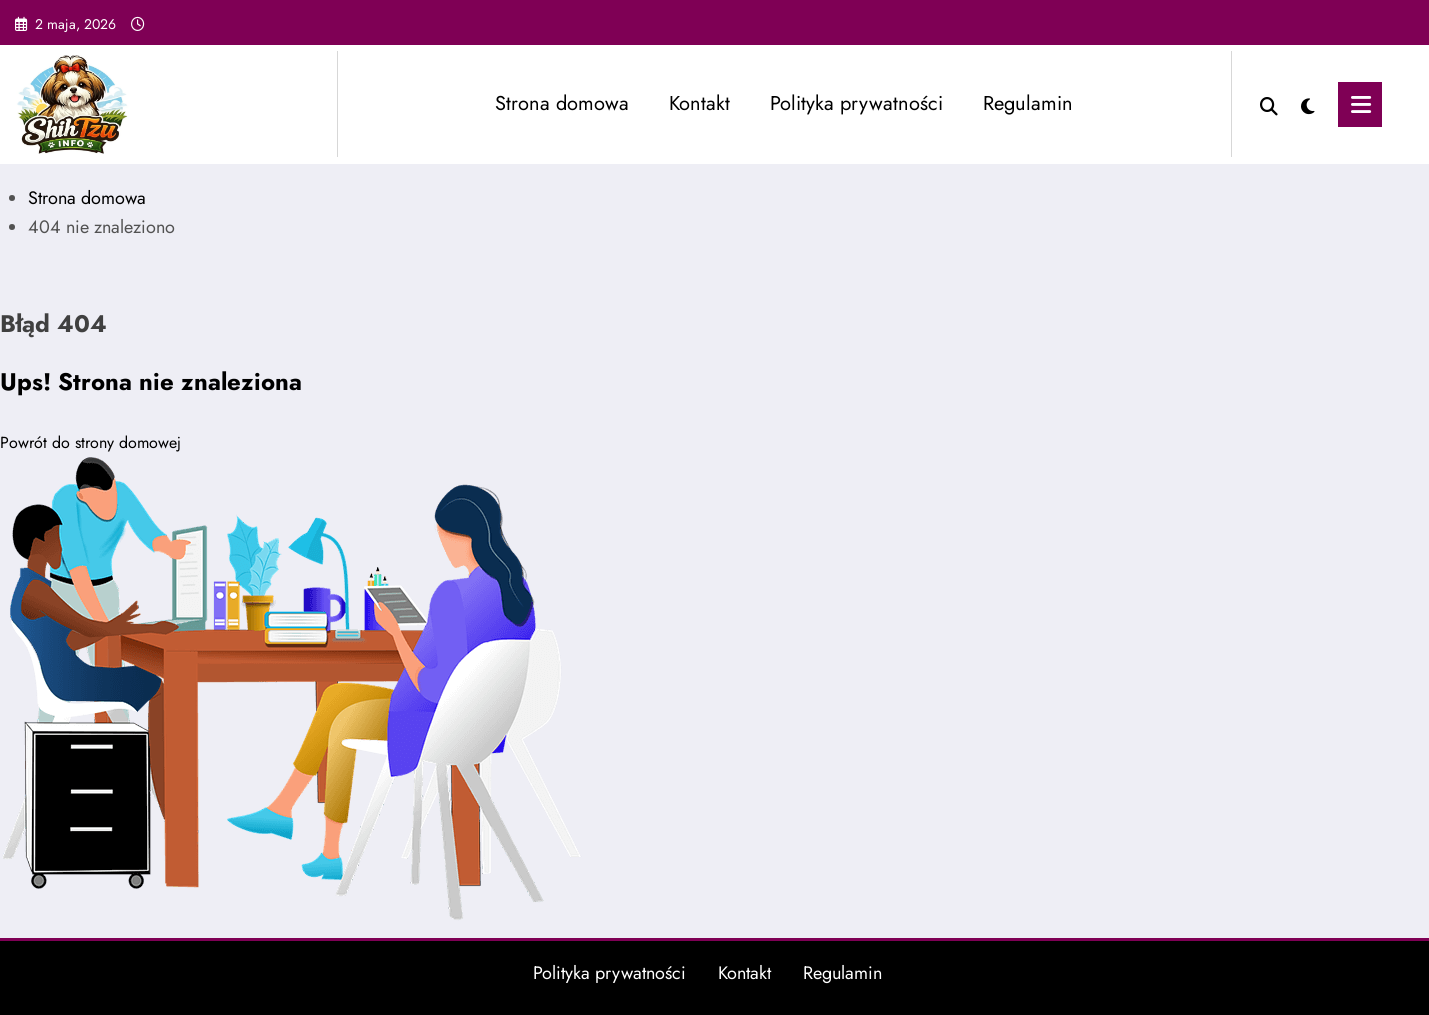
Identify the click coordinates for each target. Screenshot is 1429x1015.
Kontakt (699, 103)
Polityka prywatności (856, 103)
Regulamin (1028, 103)
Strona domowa (562, 103)
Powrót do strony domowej (90, 442)
